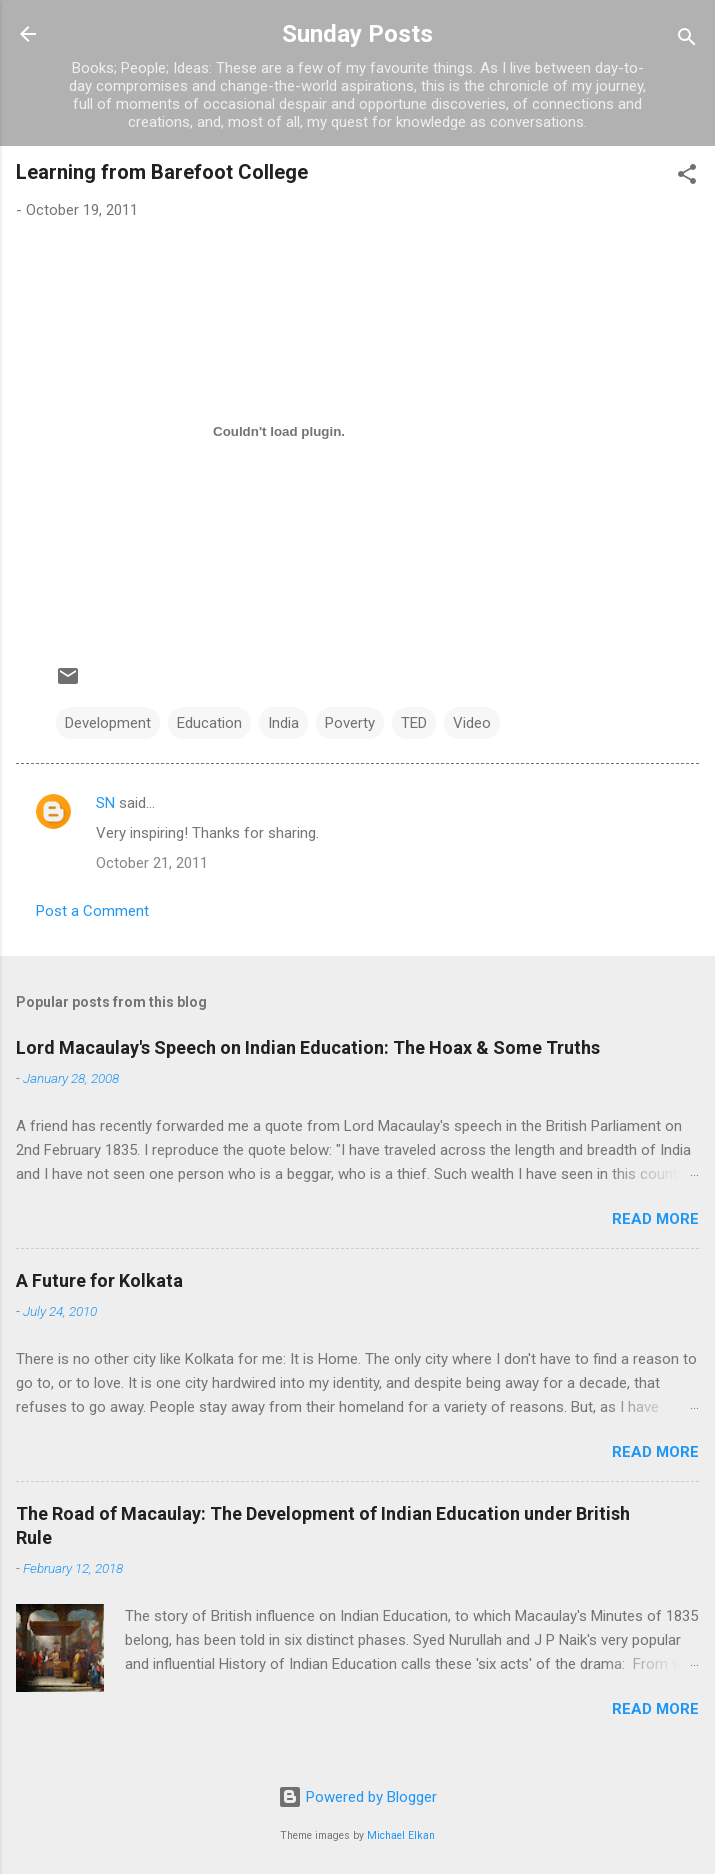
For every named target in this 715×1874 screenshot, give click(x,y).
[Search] (687, 40)
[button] (687, 177)
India (283, 723)
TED (414, 723)
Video (472, 723)
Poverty (350, 723)
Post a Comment (92, 911)
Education (209, 723)
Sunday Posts (357, 34)
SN (105, 803)
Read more (655, 1219)
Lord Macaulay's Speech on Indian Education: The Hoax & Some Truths (308, 1047)
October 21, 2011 (152, 863)
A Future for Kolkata (99, 1280)
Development (108, 723)
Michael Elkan (401, 1835)
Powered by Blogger (357, 1797)
